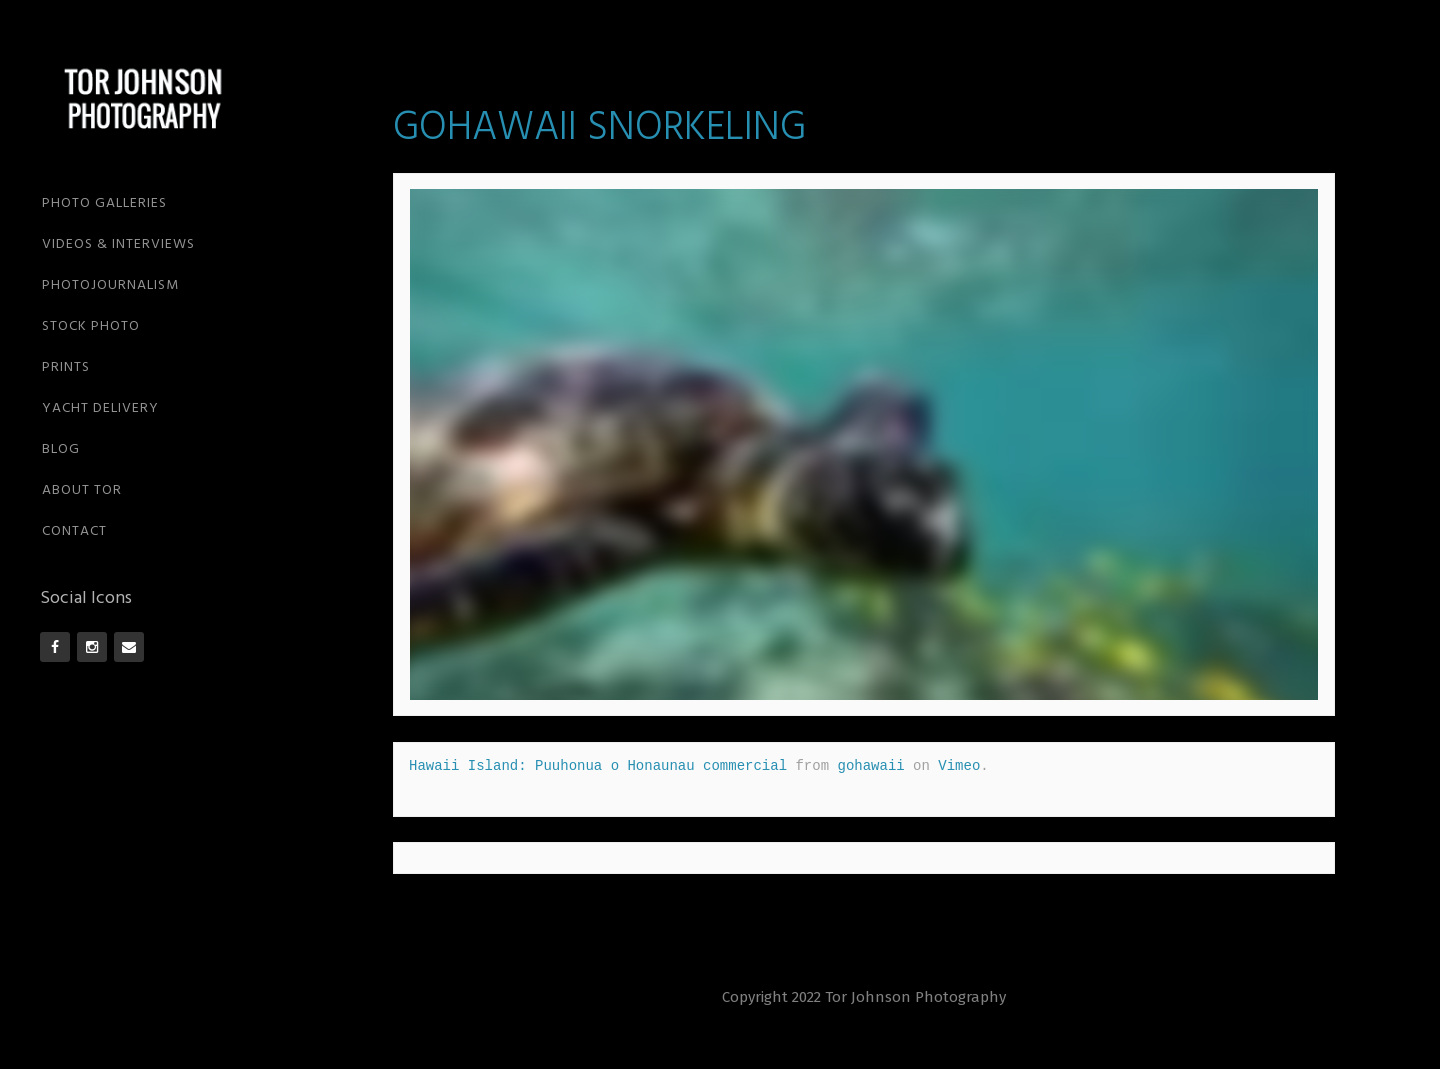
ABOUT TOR (82, 490)
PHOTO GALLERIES (104, 203)
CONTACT (74, 531)
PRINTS (66, 367)
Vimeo (959, 765)
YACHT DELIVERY (100, 408)
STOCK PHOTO (91, 326)
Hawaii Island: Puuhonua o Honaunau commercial (598, 765)
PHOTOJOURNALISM (110, 285)
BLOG (61, 449)
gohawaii (870, 765)
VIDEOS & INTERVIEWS (118, 244)
